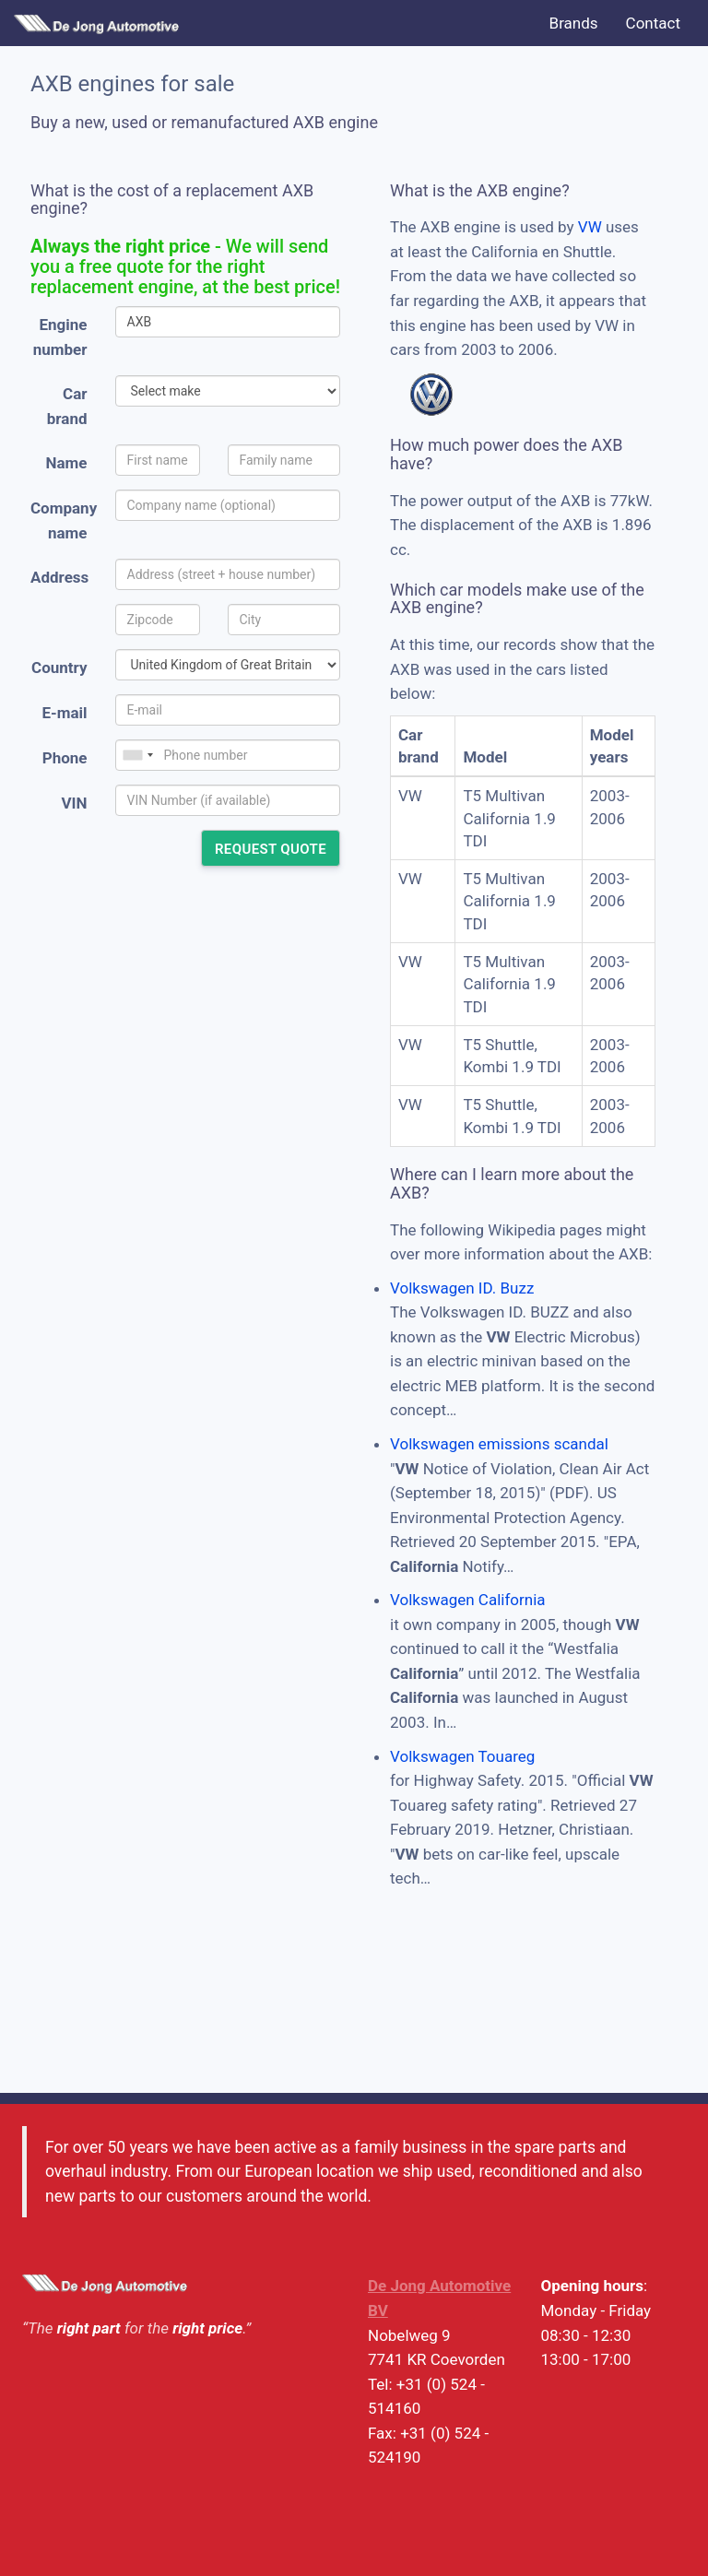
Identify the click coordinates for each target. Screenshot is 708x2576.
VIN (74, 803)
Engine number (60, 337)
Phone (65, 758)
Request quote (270, 849)
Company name (63, 520)
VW (590, 227)
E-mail (64, 712)
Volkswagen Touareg (462, 1756)
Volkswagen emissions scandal (499, 1444)
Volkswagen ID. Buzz (462, 1288)
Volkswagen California (468, 1599)
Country (59, 667)
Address (59, 577)
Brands (573, 23)
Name (67, 463)
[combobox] (137, 755)
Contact (653, 23)
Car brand (67, 406)
